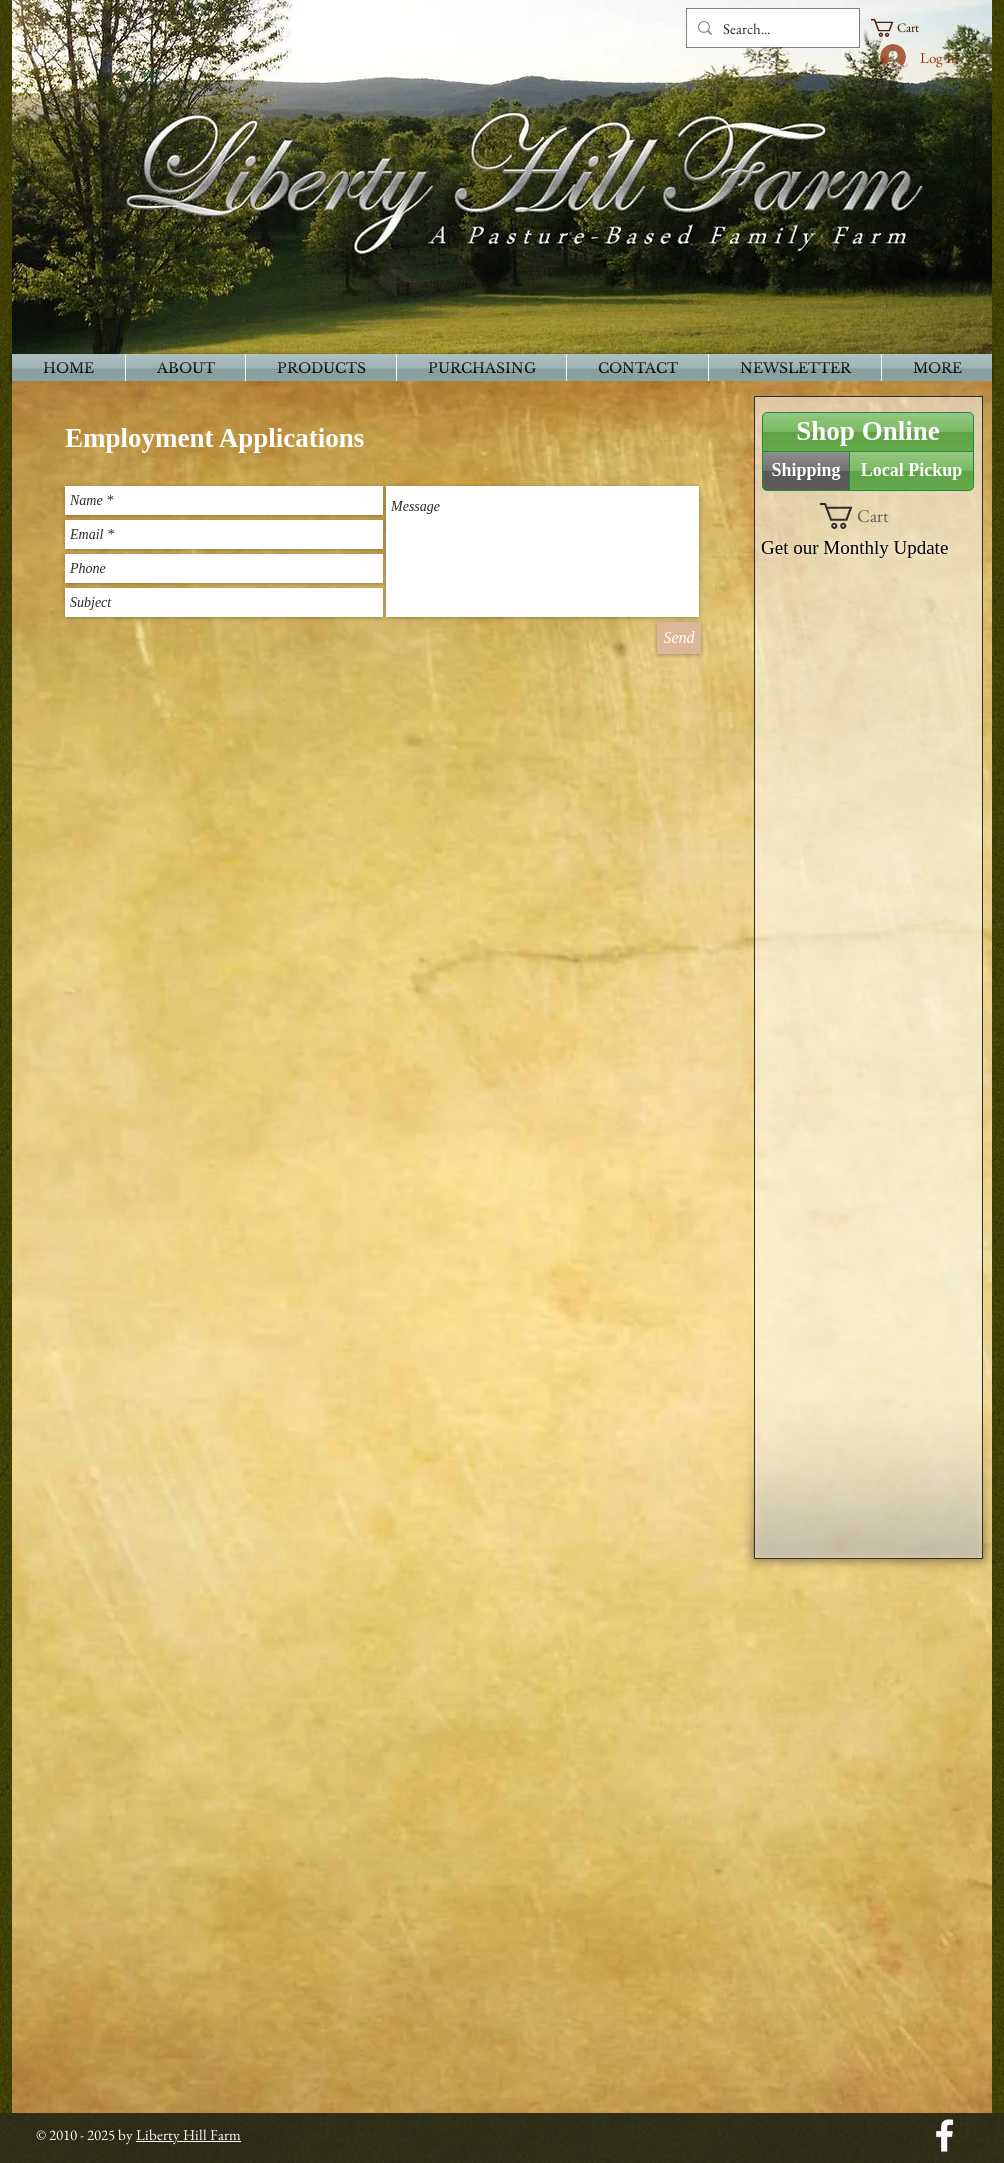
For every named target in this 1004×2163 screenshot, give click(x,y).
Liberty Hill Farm (188, 2134)
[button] (904, 28)
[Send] (679, 638)
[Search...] (770, 28)
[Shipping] (806, 471)
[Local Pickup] (911, 471)
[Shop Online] (868, 432)
